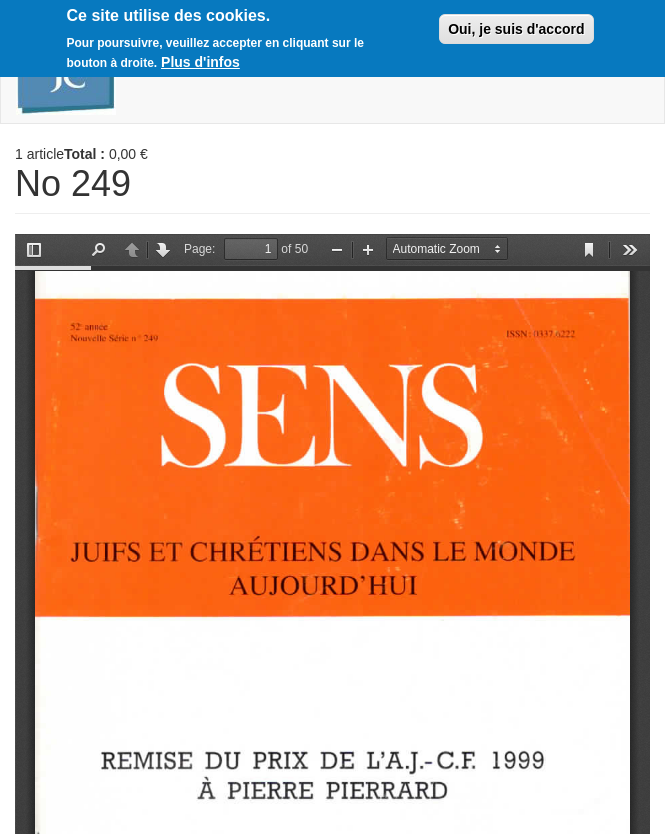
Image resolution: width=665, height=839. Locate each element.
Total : (84, 154)
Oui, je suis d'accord (516, 29)
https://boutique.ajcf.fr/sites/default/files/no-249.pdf (332, 534)
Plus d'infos (200, 62)
